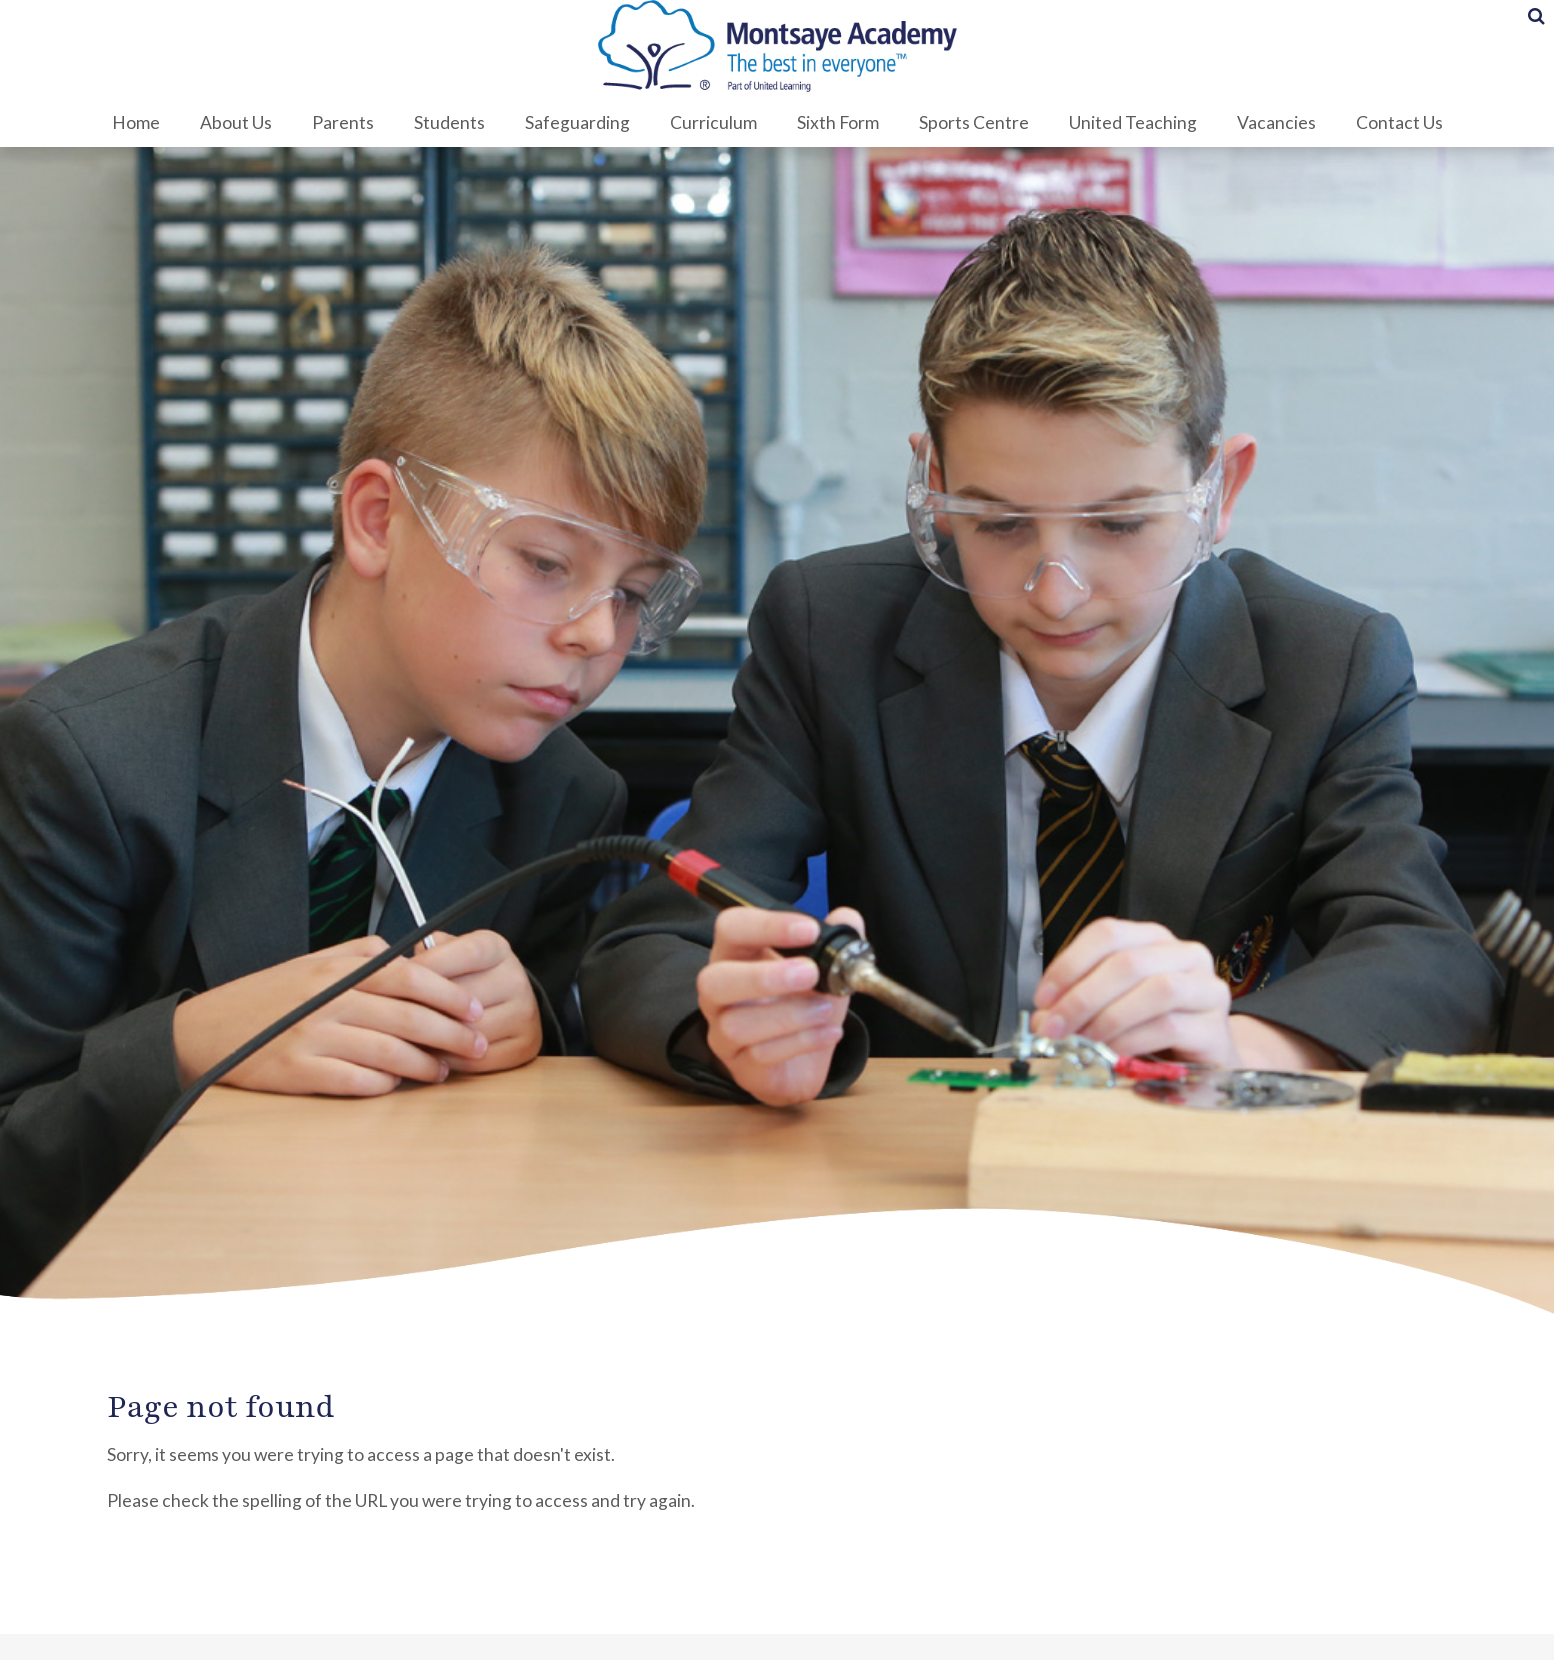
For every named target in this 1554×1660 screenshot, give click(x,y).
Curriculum (713, 122)
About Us (236, 122)
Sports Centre (974, 122)
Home (136, 122)
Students (449, 122)
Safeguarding (577, 122)
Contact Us (1399, 122)
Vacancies (1276, 122)
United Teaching (1133, 122)
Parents (343, 122)
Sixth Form (838, 122)
